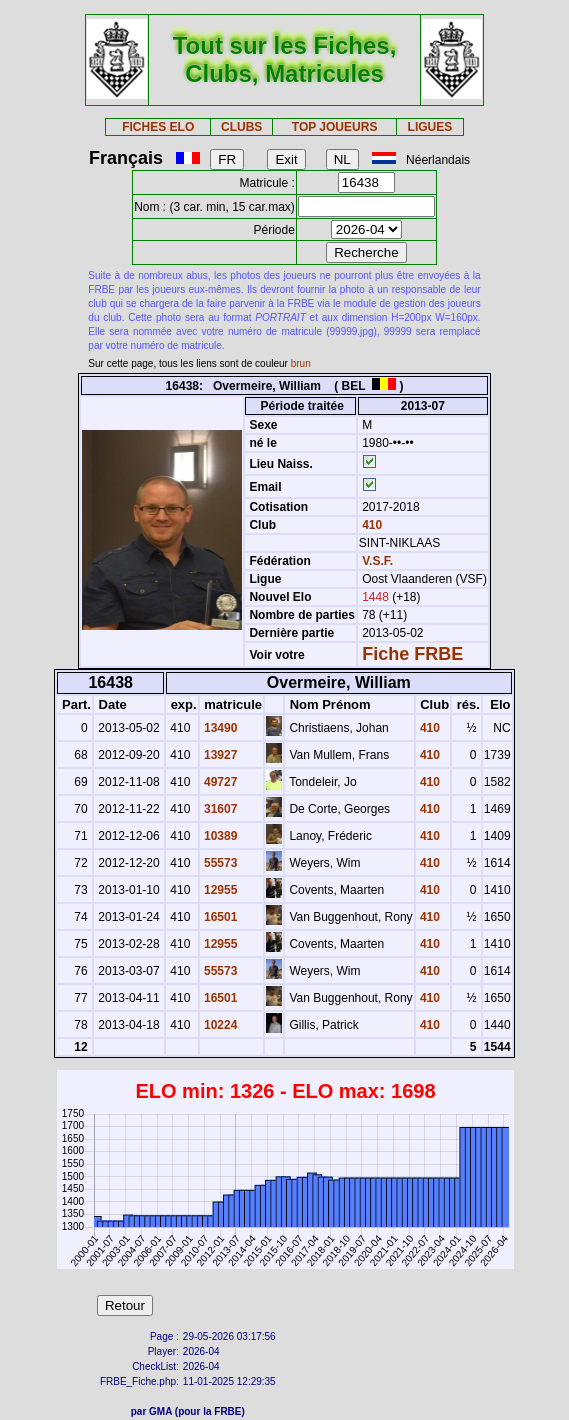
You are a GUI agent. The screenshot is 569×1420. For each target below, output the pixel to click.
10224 (219, 1025)
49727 (219, 782)
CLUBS (241, 127)
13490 (219, 728)
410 (370, 525)
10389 (219, 836)
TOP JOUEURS (335, 127)
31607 (219, 809)
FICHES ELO (158, 127)
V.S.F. (377, 561)
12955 (219, 890)
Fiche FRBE (412, 654)
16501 (219, 917)
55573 (219, 863)
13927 (219, 755)
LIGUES (430, 127)
